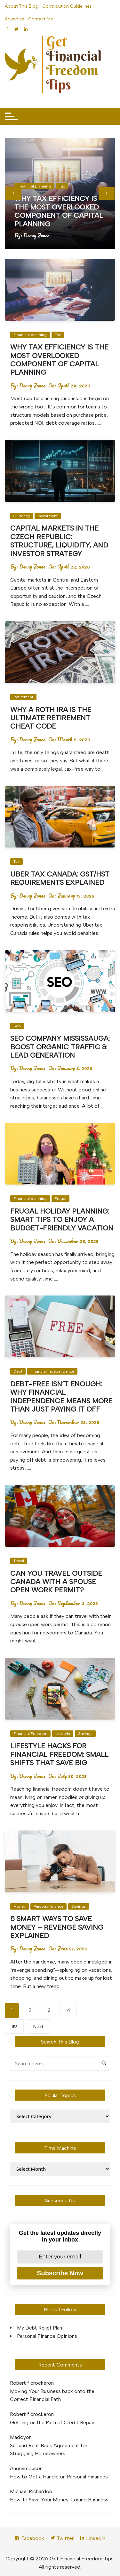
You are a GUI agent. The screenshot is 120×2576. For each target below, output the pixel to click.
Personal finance (48, 1906)
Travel (18, 1561)
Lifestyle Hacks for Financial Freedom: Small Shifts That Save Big (59, 1754)
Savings (85, 1733)
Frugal (60, 1198)
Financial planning (34, 186)
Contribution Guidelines (67, 6)
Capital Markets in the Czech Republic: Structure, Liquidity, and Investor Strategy (59, 541)
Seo (17, 1026)
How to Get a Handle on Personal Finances (59, 2477)
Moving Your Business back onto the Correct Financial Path (52, 2395)
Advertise (14, 19)
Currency (21, 516)
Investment (48, 516)
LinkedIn (92, 2538)
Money (19, 1906)
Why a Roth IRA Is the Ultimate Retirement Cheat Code (50, 718)
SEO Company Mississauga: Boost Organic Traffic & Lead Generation (60, 1047)
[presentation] (13, 193)
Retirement (23, 697)
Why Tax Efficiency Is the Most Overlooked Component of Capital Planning (58, 211)
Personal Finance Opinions (47, 2336)
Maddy (18, 2437)
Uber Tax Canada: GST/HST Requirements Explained (59, 878)
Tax (62, 186)
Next (38, 2026)
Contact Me (40, 19)
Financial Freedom (30, 1733)
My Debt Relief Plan (39, 2328)
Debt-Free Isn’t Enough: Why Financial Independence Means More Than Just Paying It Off (61, 1396)
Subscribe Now (60, 2273)
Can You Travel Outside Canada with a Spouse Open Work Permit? (56, 1582)
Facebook (29, 2538)
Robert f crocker (29, 2383)
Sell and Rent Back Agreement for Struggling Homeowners (48, 2449)
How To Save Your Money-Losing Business (59, 2500)
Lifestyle (62, 1733)
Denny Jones (36, 235)
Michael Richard (28, 2491)
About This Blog (21, 6)
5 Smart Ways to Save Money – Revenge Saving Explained (56, 1927)
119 (14, 2026)
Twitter (62, 2538)
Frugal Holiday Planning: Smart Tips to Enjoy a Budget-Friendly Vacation (61, 1219)
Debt (17, 1371)
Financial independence (52, 1371)
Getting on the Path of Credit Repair (52, 2422)
